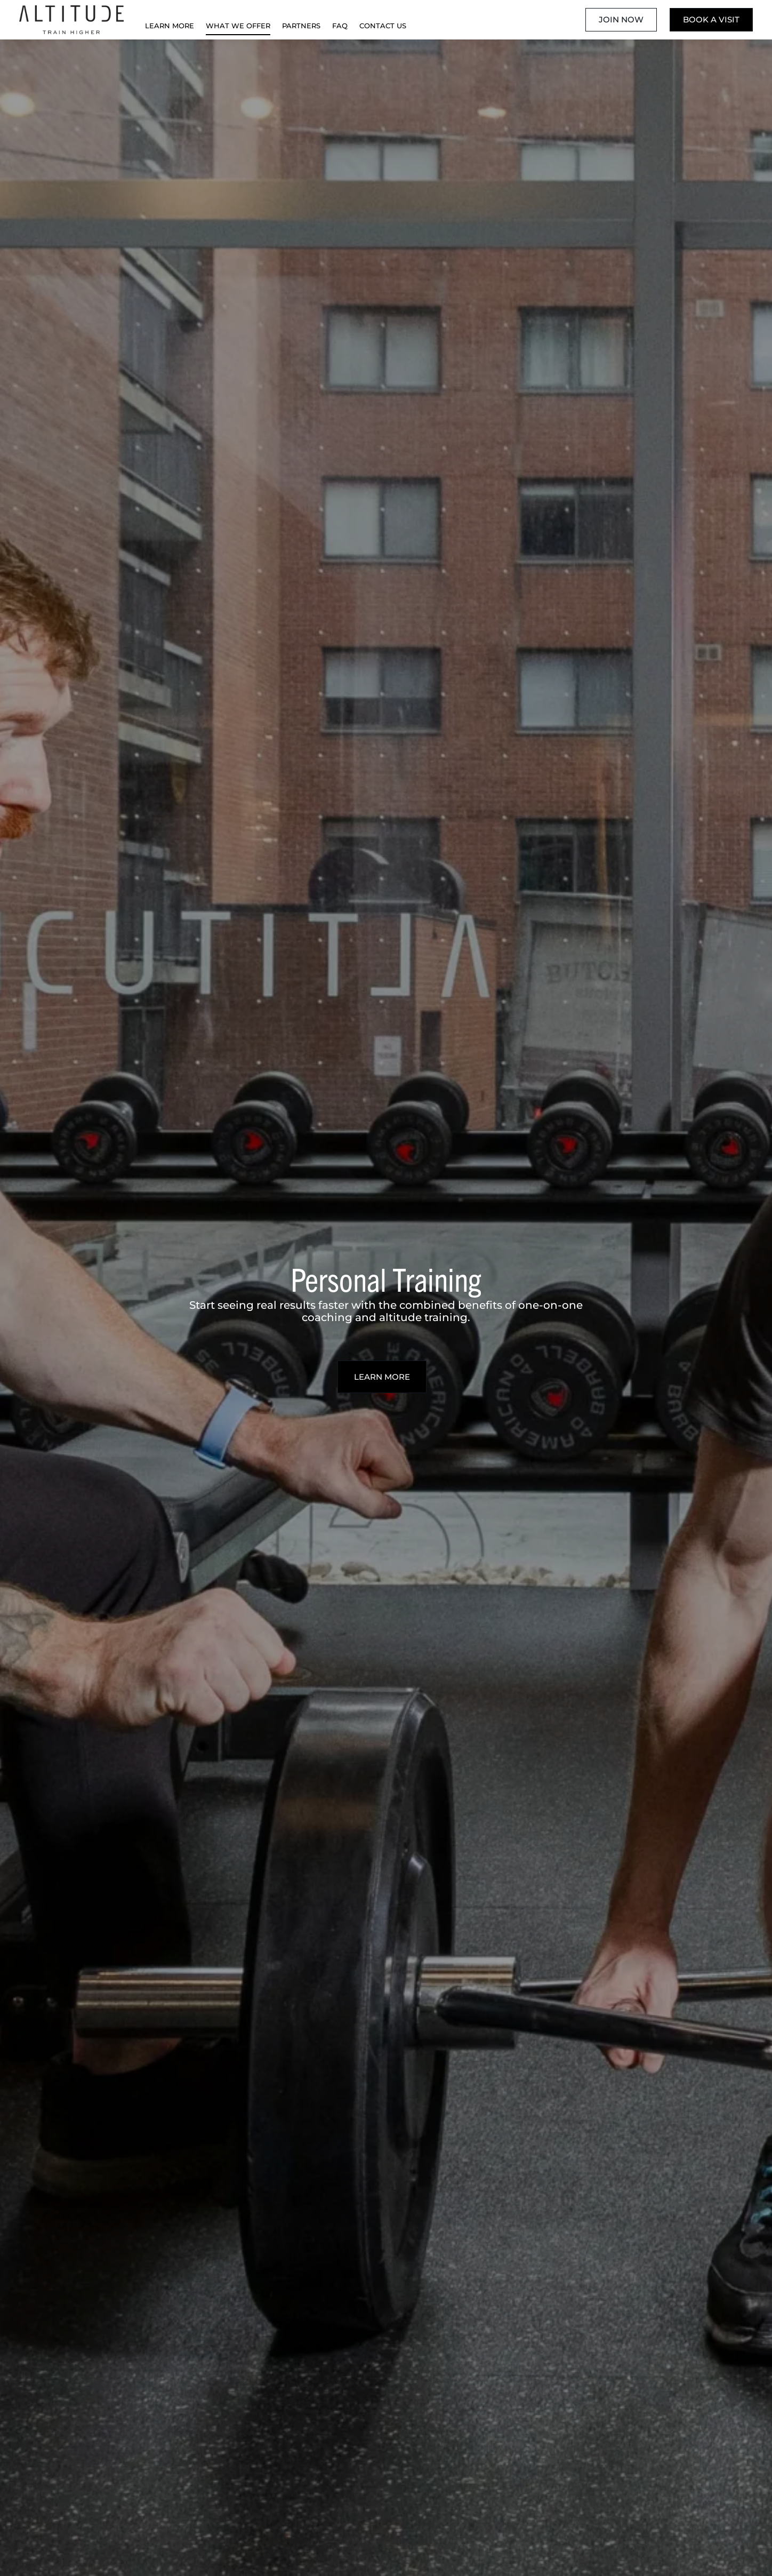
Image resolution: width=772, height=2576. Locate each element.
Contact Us (382, 25)
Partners (301, 25)
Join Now (621, 19)
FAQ (340, 25)
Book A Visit (711, 19)
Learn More (169, 25)
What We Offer (238, 25)
